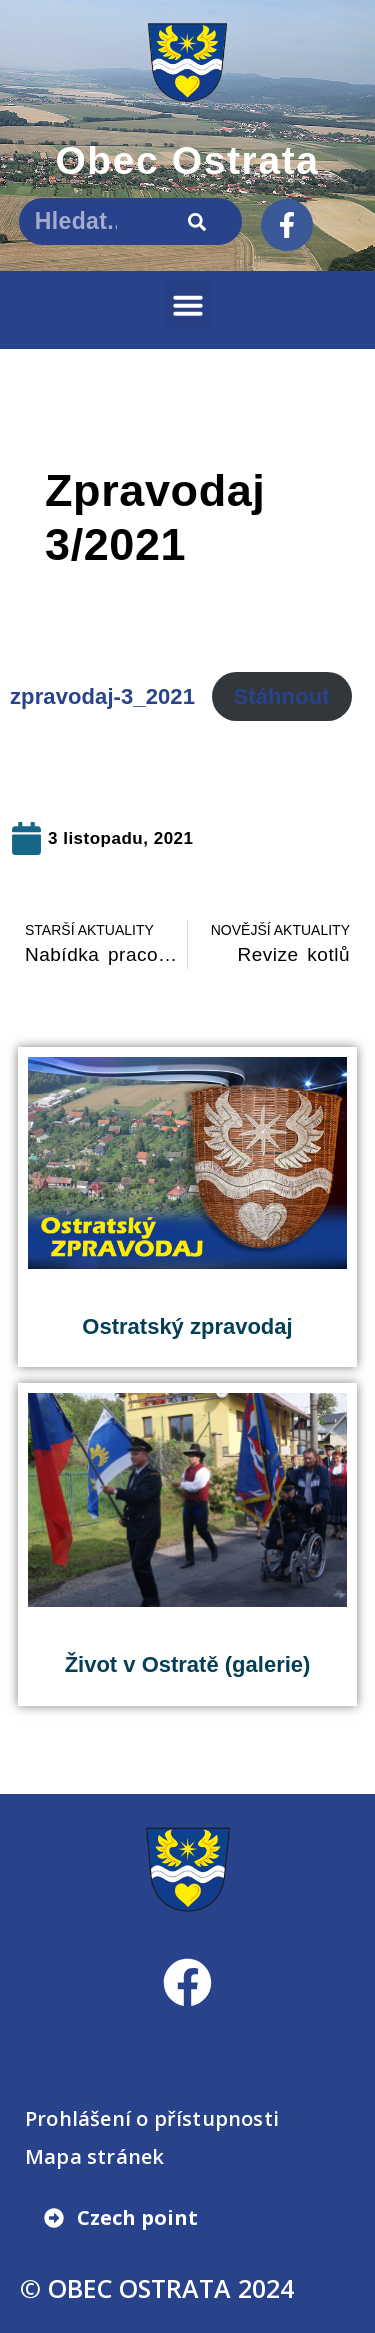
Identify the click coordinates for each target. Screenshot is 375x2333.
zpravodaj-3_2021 (102, 696)
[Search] (197, 221)
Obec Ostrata (187, 160)
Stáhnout (282, 696)
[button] (188, 305)
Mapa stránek (94, 2156)
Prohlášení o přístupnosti (152, 2118)
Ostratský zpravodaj (187, 1326)
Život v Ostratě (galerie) (188, 1664)
